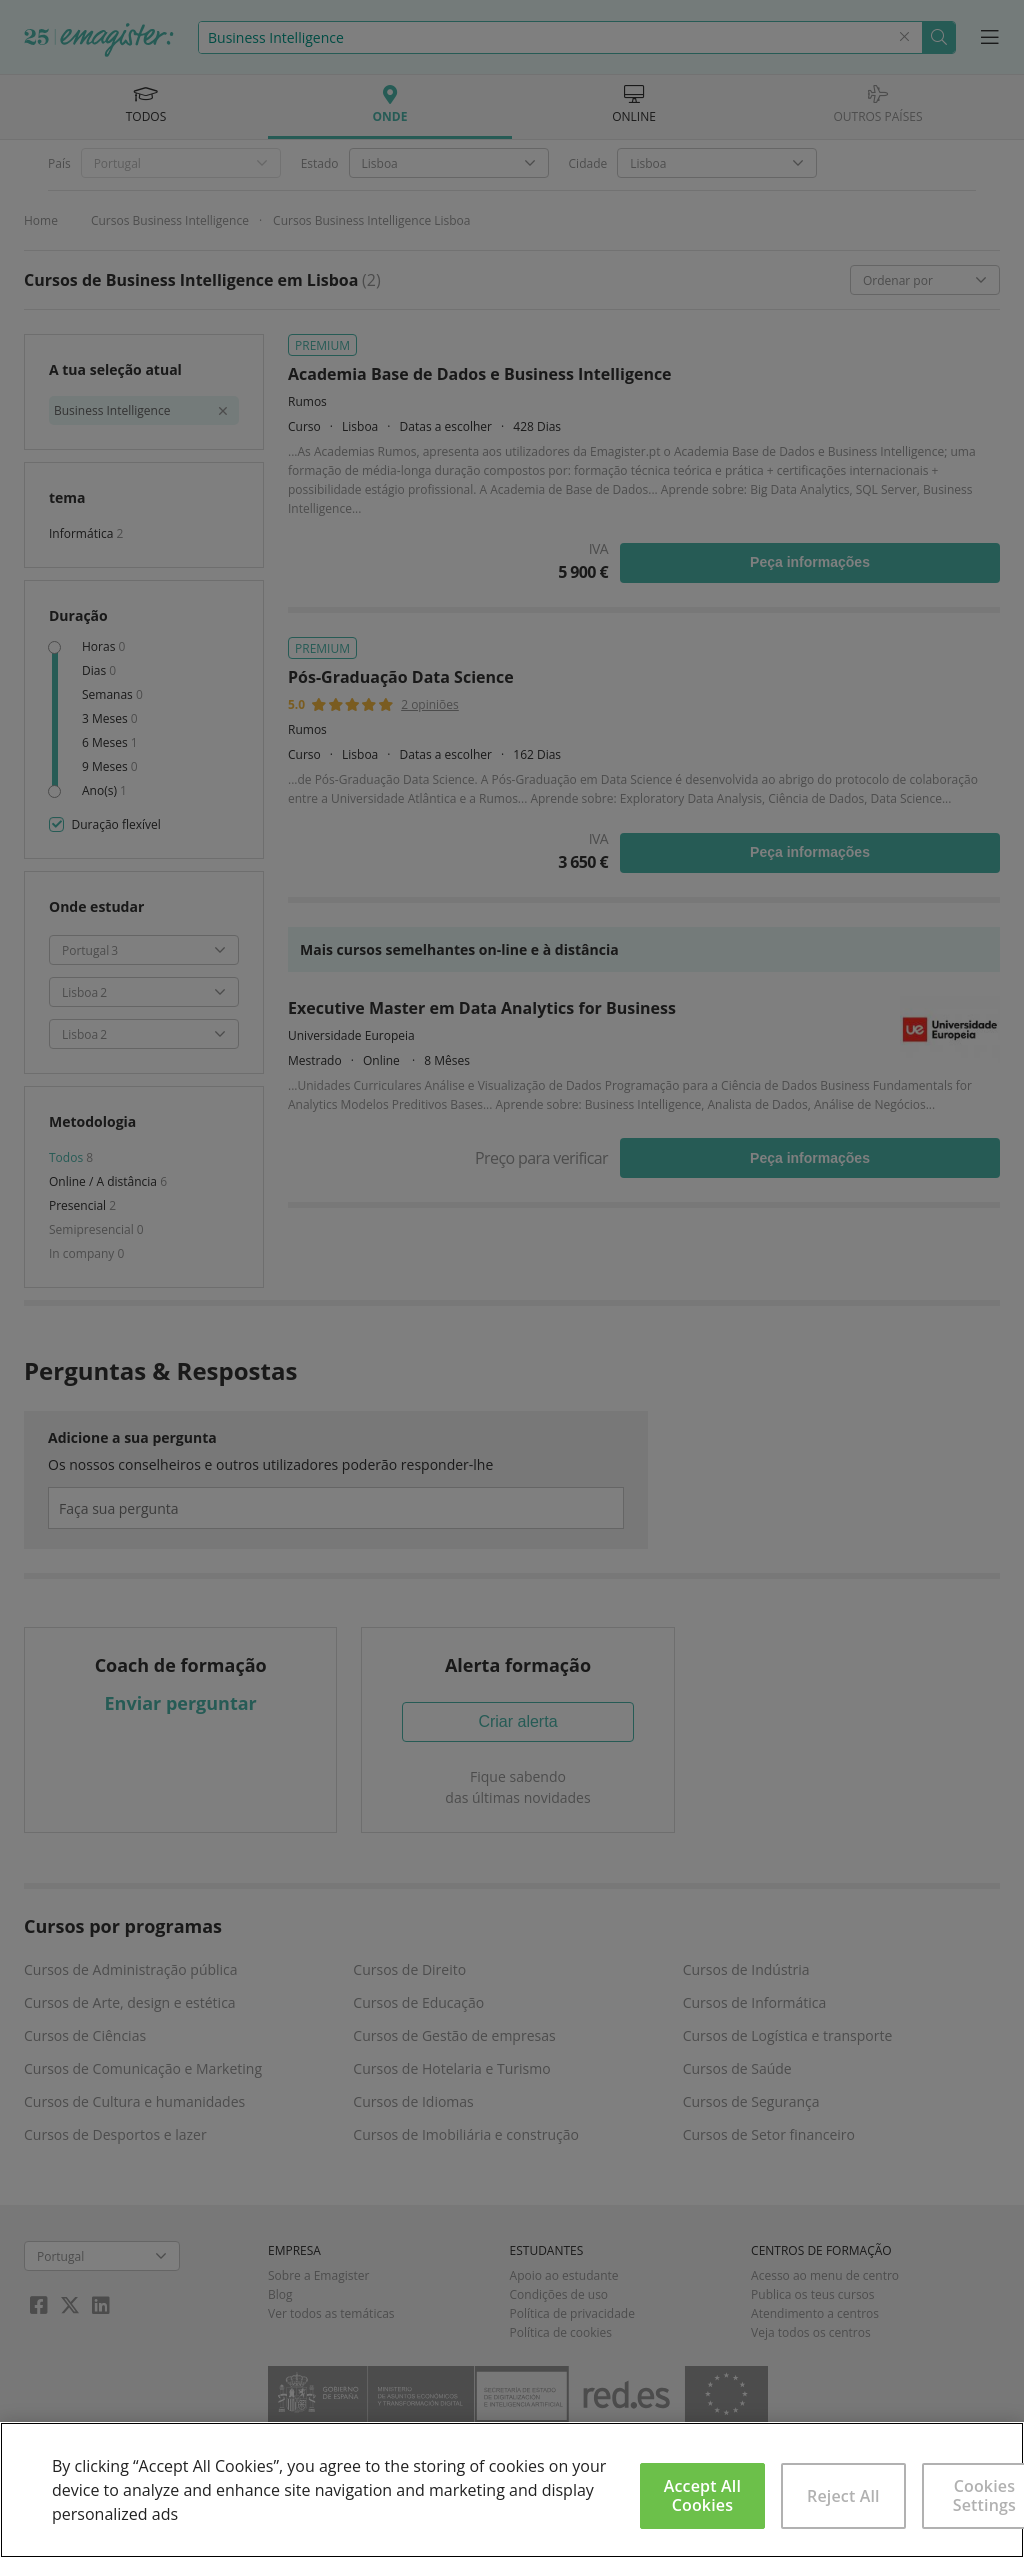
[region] (512, 2490)
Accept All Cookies (702, 2495)
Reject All (843, 2496)
